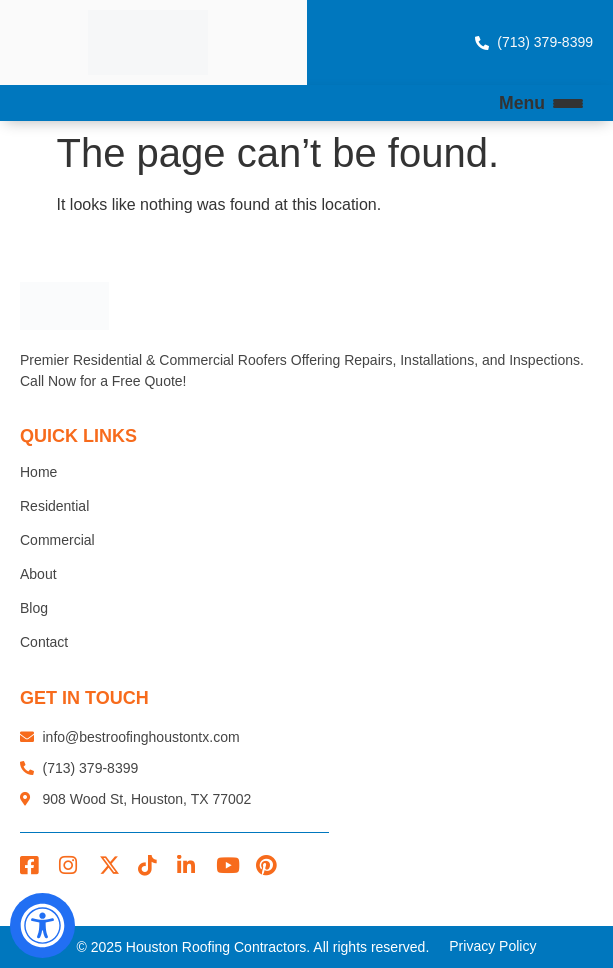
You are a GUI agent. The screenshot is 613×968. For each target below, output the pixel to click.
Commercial (57, 540)
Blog (34, 608)
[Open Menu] (568, 103)
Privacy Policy (492, 946)
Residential (54, 506)
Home (38, 472)
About (38, 574)
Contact (44, 642)
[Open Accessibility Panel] (42, 925)
